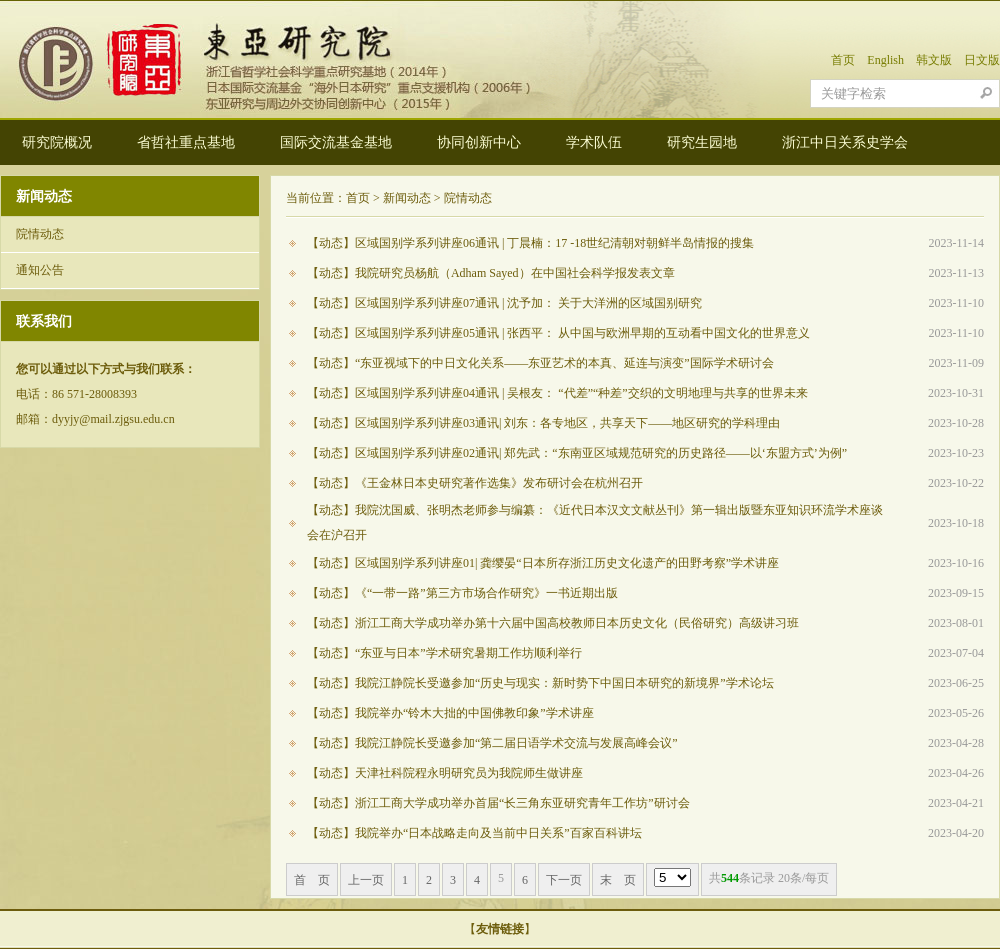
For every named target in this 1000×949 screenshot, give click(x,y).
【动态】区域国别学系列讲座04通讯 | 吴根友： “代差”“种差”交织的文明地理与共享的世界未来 (557, 393)
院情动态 (40, 234)
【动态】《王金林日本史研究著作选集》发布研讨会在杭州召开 (475, 483)
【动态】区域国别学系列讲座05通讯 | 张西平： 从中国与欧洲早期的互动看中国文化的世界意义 (558, 333)
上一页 (366, 880)
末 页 (618, 880)
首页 (843, 60)
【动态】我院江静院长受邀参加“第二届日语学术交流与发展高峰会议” (492, 743)
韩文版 (934, 60)
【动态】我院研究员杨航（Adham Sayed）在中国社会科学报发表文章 (491, 273)
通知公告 (40, 270)
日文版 (982, 60)
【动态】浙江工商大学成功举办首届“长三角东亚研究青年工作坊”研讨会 (498, 803)
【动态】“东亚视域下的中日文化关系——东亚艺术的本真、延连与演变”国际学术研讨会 (540, 363)
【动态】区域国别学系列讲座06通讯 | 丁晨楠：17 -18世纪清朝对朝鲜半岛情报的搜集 (530, 243)
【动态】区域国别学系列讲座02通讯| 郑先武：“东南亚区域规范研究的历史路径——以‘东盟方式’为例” (577, 453)
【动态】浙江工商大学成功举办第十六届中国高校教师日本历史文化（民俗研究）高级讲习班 (553, 623)
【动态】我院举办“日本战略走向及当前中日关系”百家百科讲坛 (474, 833)
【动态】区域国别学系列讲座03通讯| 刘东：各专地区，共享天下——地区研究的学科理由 (543, 423)
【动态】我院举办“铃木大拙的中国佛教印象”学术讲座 (450, 713)
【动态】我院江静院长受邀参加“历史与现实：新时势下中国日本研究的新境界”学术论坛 (540, 683)
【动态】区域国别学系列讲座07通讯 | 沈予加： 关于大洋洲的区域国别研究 (504, 303)
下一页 (564, 880)
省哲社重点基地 (186, 142)
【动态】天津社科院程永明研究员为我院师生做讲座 (445, 773)
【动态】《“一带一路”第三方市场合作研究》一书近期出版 (462, 593)
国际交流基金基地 (336, 142)
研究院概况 (57, 142)
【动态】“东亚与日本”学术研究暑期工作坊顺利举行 (444, 653)
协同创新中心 (479, 142)
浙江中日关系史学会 (845, 142)
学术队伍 (594, 142)
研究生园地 (702, 142)
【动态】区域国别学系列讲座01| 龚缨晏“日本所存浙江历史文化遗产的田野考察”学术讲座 (543, 563)
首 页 (312, 880)
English (885, 60)
